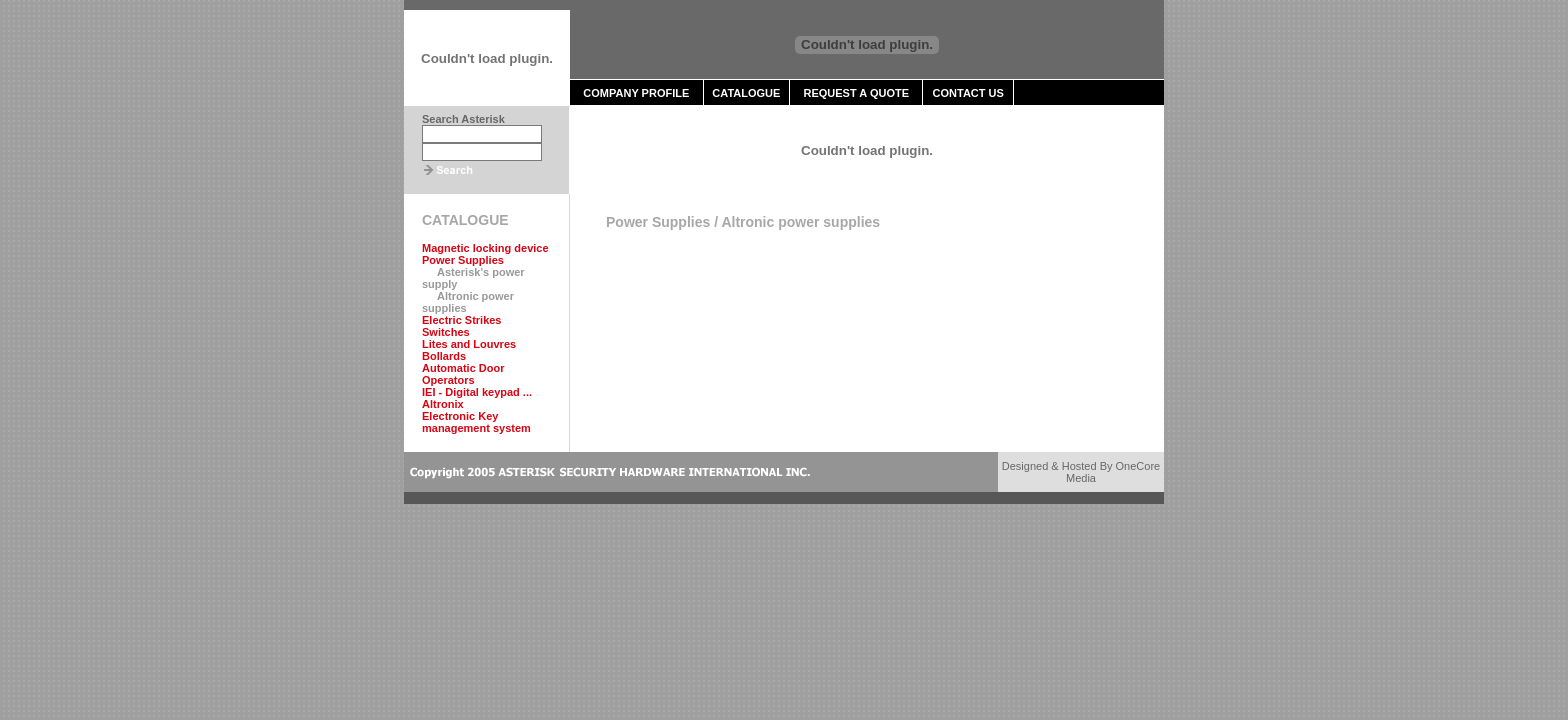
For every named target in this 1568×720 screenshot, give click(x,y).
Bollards (444, 356)
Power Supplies (463, 260)
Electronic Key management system (476, 422)
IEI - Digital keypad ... (477, 392)
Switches (446, 332)
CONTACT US (968, 93)
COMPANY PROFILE (636, 93)
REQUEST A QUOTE (856, 93)
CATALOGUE (746, 93)
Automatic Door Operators (463, 374)
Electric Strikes (462, 320)
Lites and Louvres (469, 344)
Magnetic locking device (485, 248)
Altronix (443, 404)
